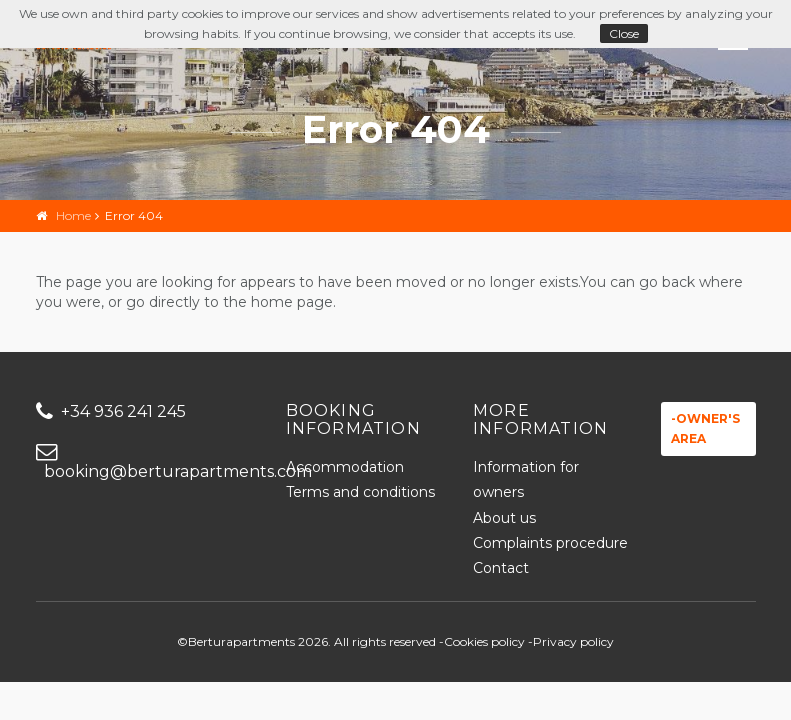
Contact (501, 568)
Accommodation (345, 467)
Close (624, 33)
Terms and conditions (360, 492)
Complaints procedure (550, 543)
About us (504, 518)
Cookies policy (484, 641)
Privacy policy (573, 641)
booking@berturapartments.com (146, 462)
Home (73, 215)
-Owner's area (705, 428)
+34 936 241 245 (111, 411)
